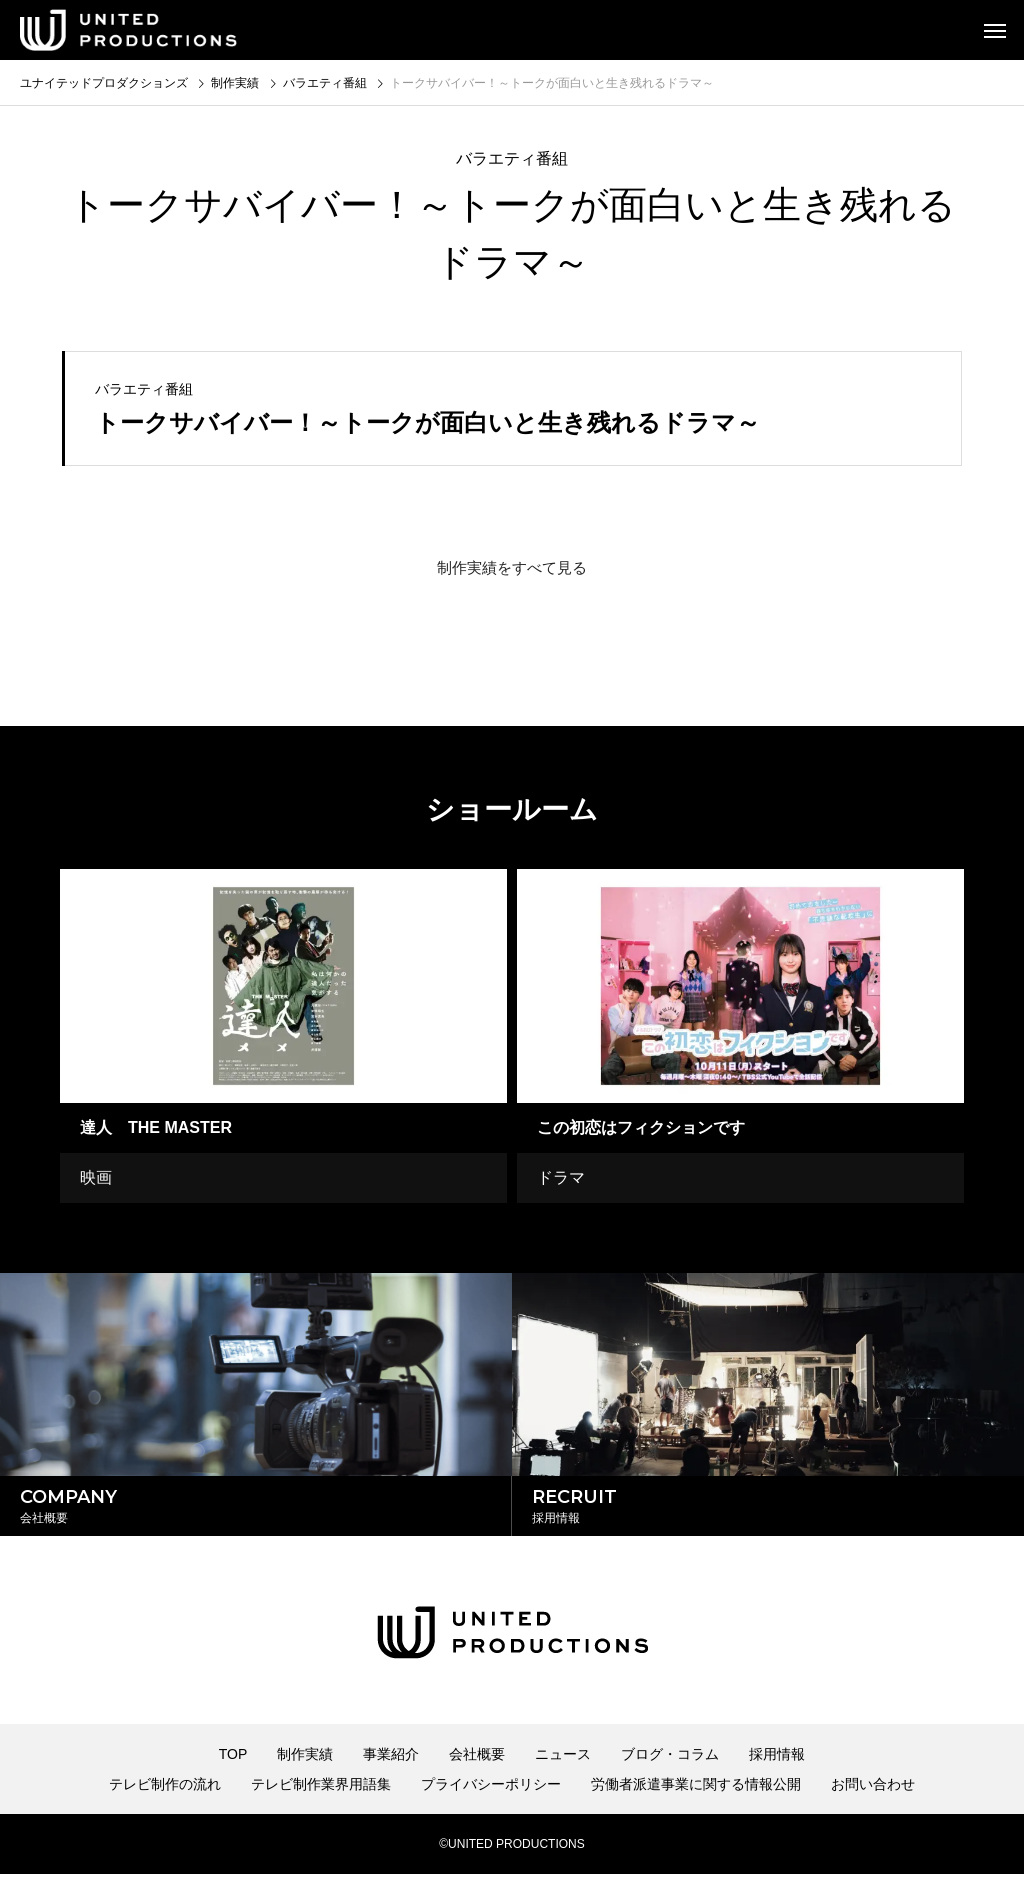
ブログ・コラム (670, 1761)
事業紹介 (391, 1761)
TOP (233, 1761)
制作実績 (305, 1761)
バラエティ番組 (512, 159)
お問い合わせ (873, 1791)
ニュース (563, 1761)
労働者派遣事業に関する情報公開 (696, 1791)
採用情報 (777, 1761)
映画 (96, 1177)
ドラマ (561, 1177)
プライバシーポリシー (491, 1791)
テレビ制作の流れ (165, 1791)
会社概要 (477, 1761)
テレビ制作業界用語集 (321, 1791)
